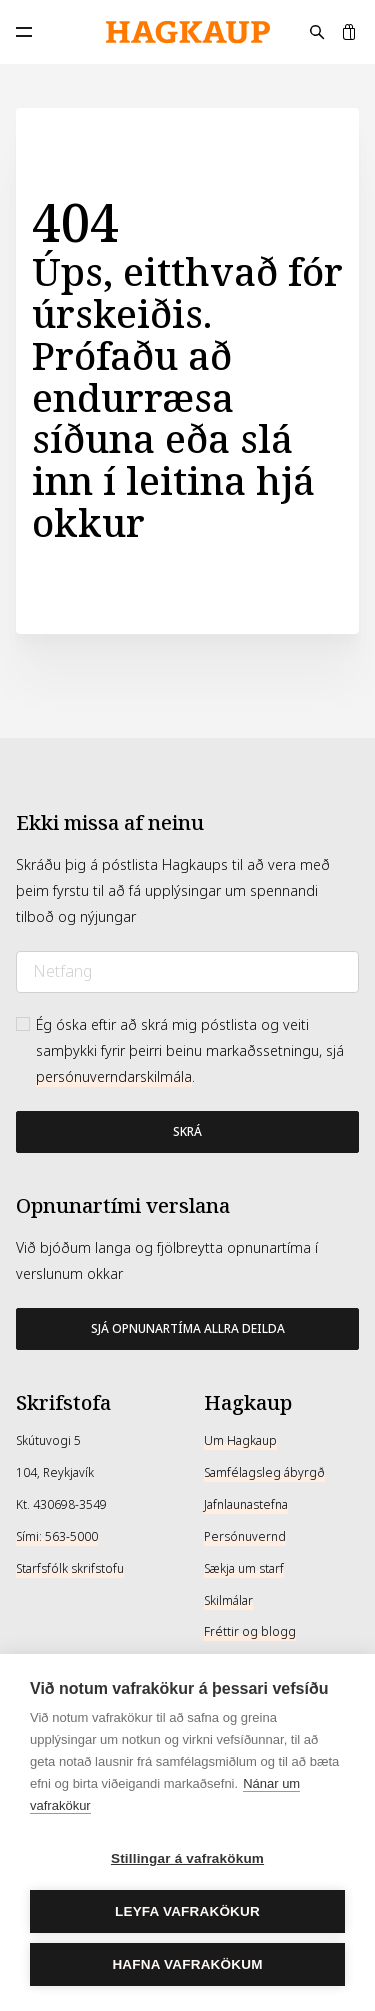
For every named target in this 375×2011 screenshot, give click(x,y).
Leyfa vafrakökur (187, 1911)
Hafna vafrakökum (187, 1964)
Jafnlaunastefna (246, 1505)
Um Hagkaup (240, 1441)
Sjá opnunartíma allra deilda (188, 1329)
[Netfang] (187, 972)
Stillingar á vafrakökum (187, 1858)
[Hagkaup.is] (188, 32)
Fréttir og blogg (250, 1632)
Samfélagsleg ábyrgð (264, 1473)
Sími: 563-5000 (57, 1537)
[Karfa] (349, 32)
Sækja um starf (244, 1569)
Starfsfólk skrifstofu (70, 1569)
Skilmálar (228, 1601)
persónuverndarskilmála (114, 1077)
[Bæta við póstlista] (187, 1132)
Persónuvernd (245, 1537)
